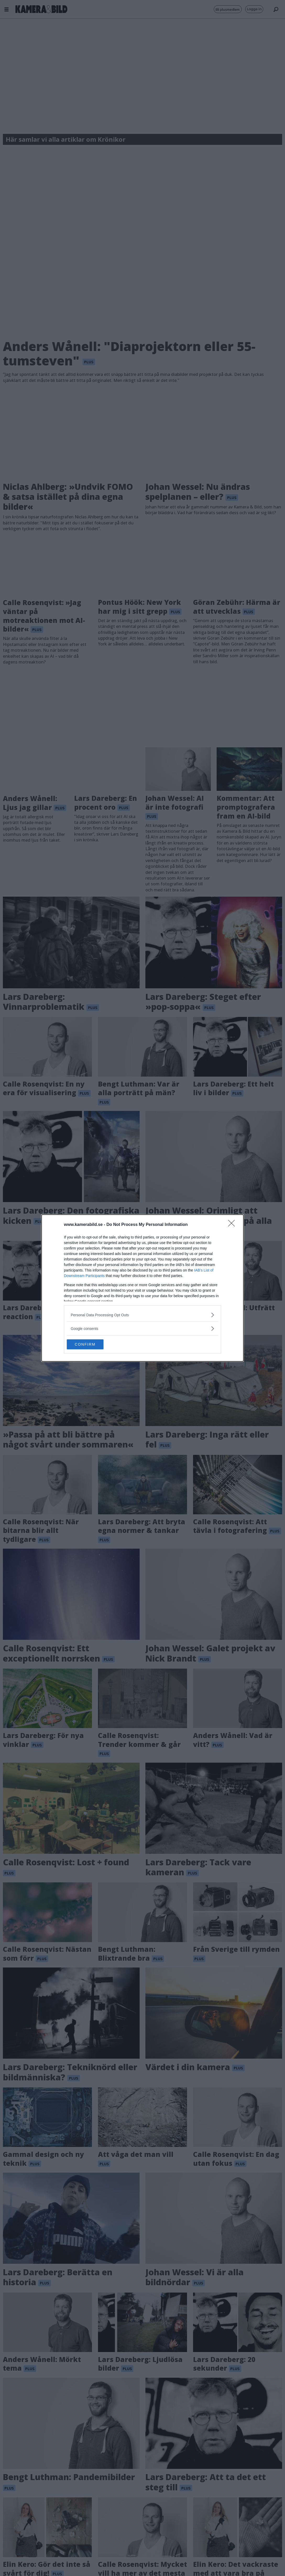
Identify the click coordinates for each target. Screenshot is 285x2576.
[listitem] (142, 1314)
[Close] (233, 1225)
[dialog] (142, 1288)
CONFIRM (91, 1344)
